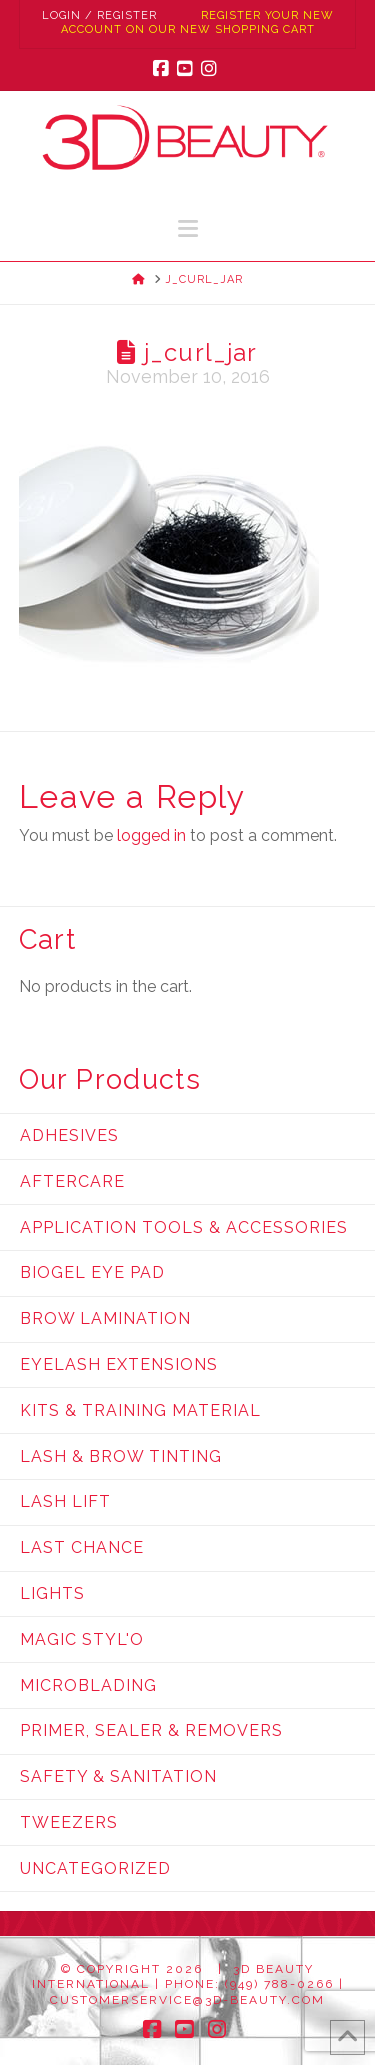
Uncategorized (95, 1868)
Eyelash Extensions (119, 1364)
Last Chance (82, 1547)
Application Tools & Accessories (184, 1227)
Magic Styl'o (82, 1639)
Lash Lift (65, 1501)
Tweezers (69, 1822)
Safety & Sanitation (118, 1776)
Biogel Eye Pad (92, 1272)
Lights (52, 1593)
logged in (151, 835)
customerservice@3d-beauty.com (187, 2000)
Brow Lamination (105, 1318)
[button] (188, 228)
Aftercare (72, 1181)
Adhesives (69, 1135)
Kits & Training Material (140, 1410)
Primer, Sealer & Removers (151, 1730)
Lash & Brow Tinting (121, 1456)
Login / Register (99, 15)
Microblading (88, 1685)
